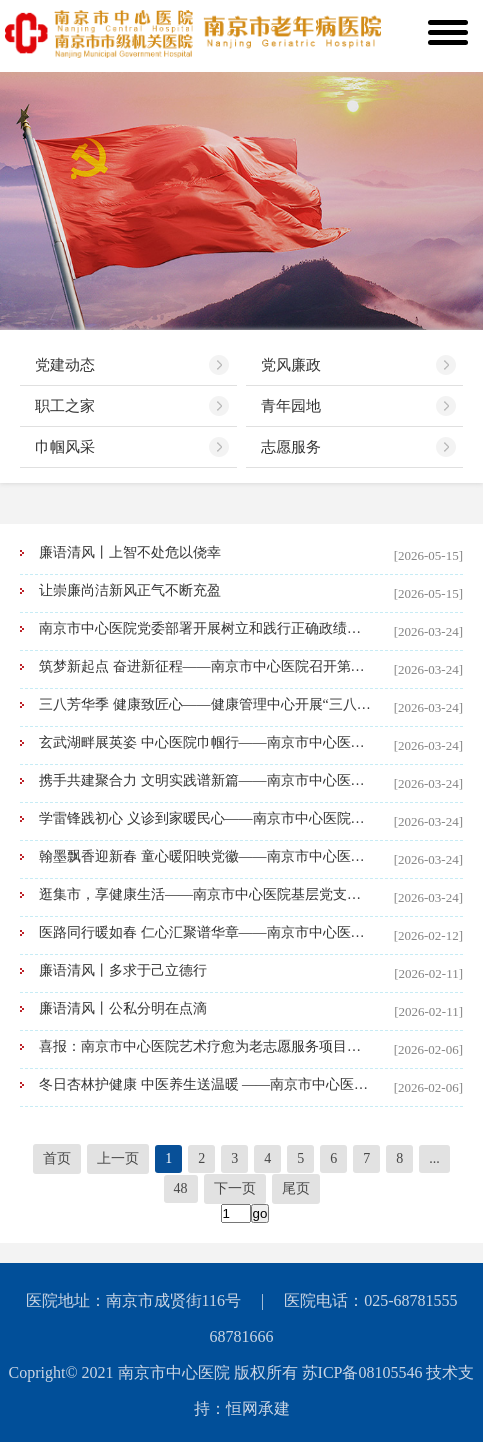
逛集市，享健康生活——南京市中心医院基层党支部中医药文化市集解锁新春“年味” (206, 894)
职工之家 (65, 406)
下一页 (235, 1188)
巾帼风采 (65, 447)
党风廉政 (291, 365)
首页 (57, 1158)
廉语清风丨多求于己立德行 (123, 970)
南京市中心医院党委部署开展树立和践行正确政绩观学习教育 (206, 628)
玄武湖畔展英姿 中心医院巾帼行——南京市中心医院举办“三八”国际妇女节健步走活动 (206, 742)
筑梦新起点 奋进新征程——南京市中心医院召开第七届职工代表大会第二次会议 (206, 666)
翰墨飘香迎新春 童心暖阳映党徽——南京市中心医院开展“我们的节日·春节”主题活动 (206, 856)
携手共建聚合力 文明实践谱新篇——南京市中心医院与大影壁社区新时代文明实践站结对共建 (206, 780)
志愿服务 (291, 447)
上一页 (118, 1158)
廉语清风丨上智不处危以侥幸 (130, 552)
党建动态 (65, 365)
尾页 (296, 1188)
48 (181, 1188)
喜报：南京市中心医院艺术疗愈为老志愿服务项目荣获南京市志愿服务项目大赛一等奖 (206, 1046)
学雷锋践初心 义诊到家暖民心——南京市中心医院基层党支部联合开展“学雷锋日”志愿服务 (206, 818)
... (434, 1158)
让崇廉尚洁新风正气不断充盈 (130, 590)
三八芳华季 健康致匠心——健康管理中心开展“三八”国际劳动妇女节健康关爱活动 (206, 704)
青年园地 (291, 406)
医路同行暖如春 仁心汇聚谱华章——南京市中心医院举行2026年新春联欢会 (206, 932)
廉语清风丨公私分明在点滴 (123, 1008)
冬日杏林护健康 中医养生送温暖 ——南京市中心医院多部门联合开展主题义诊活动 (206, 1084)
